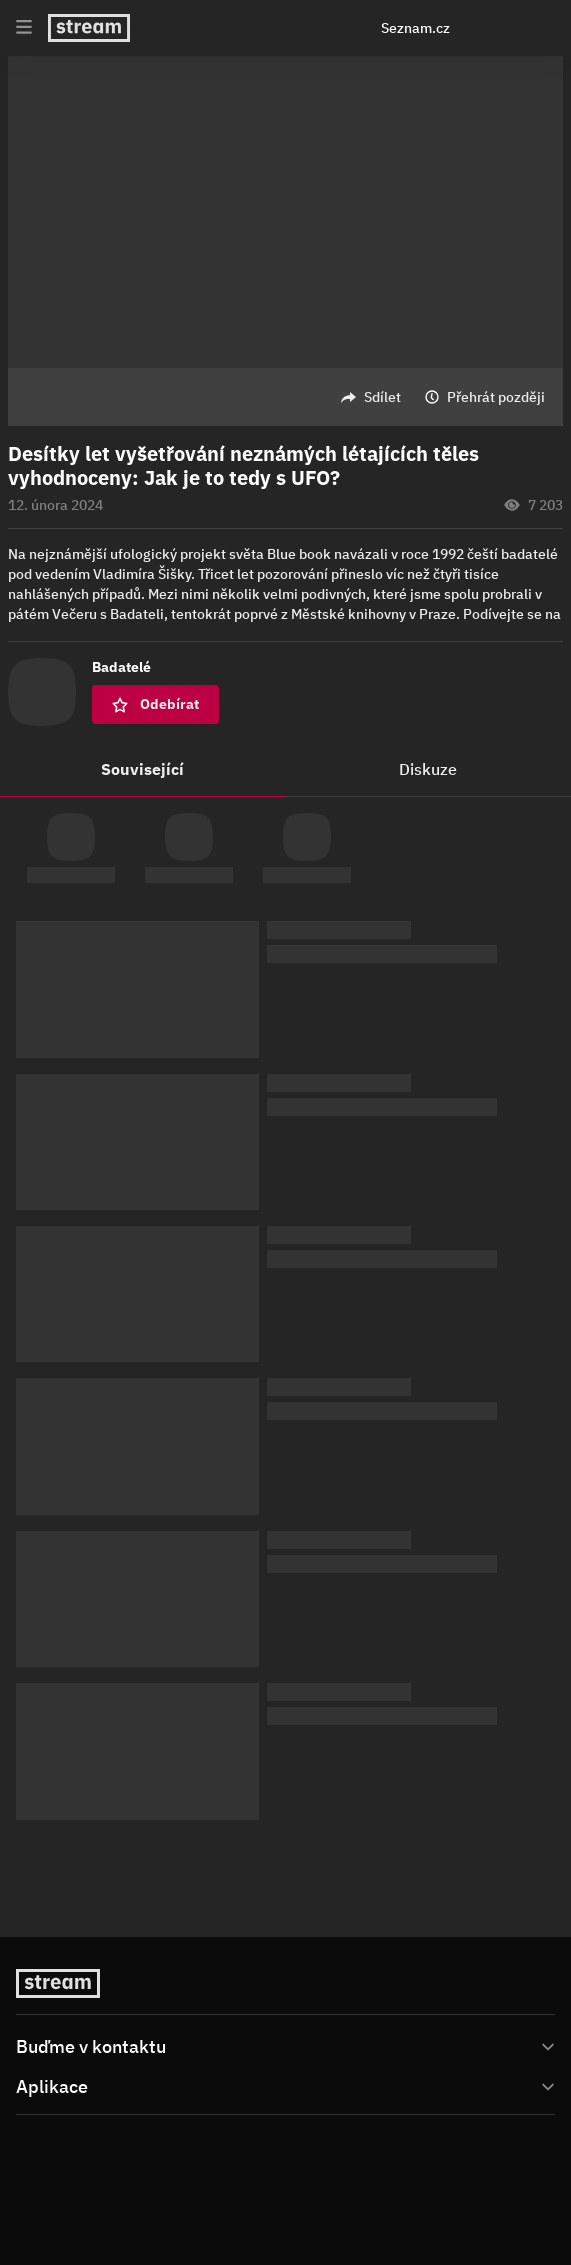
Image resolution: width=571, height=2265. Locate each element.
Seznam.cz (415, 28)
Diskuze (428, 769)
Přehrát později (496, 397)
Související (142, 769)
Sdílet (382, 397)
